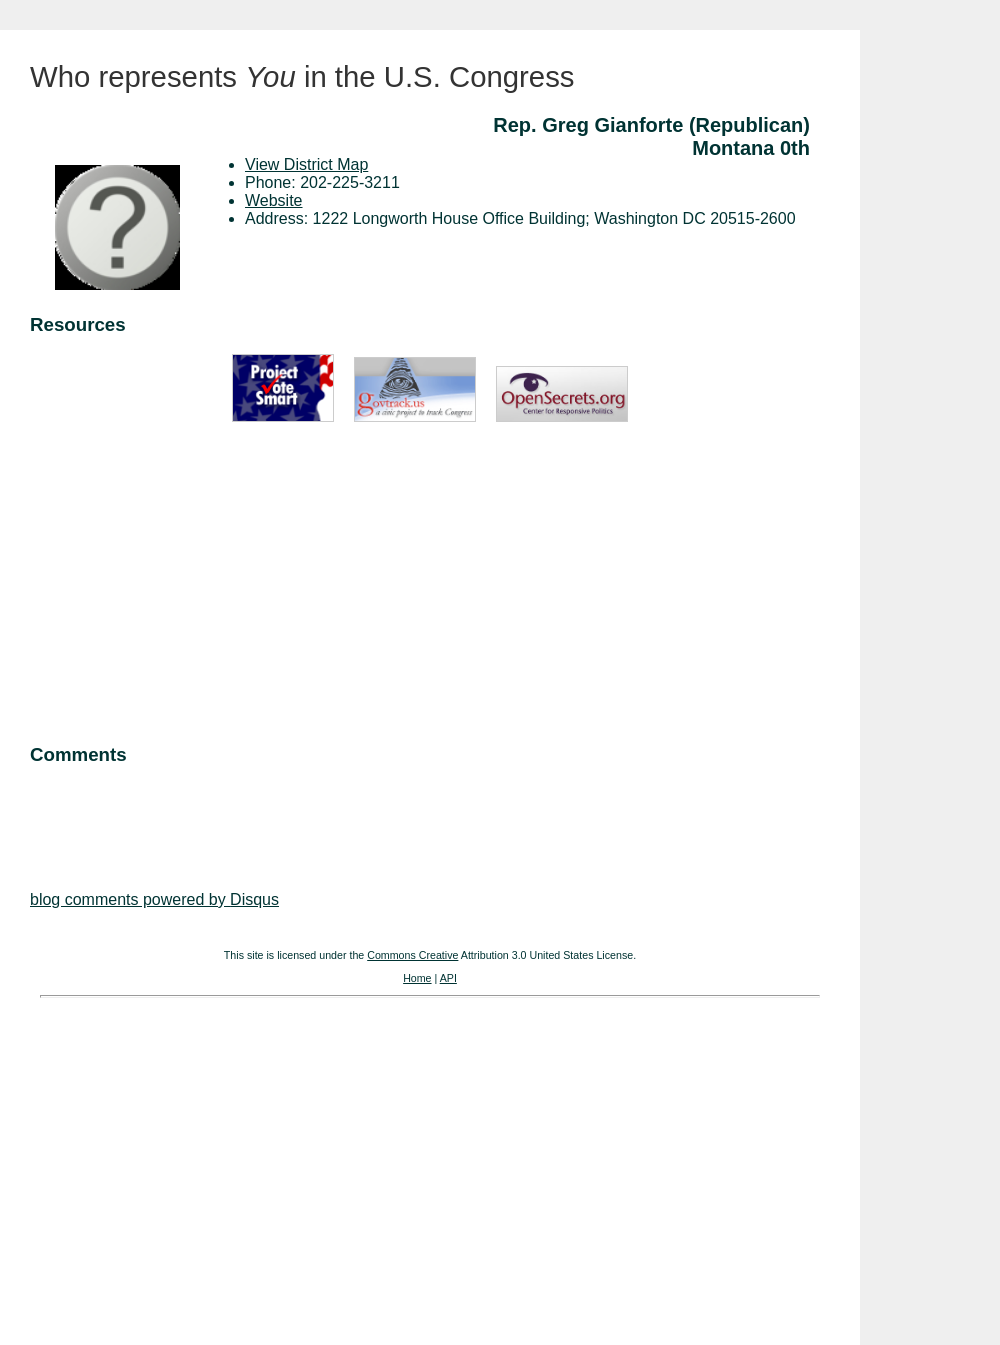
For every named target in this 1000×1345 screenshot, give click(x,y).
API (448, 978)
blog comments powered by (154, 899)
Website (274, 200)
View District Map (306, 164)
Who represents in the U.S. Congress (302, 76)
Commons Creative (412, 955)
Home (417, 978)
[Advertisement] (430, 585)
